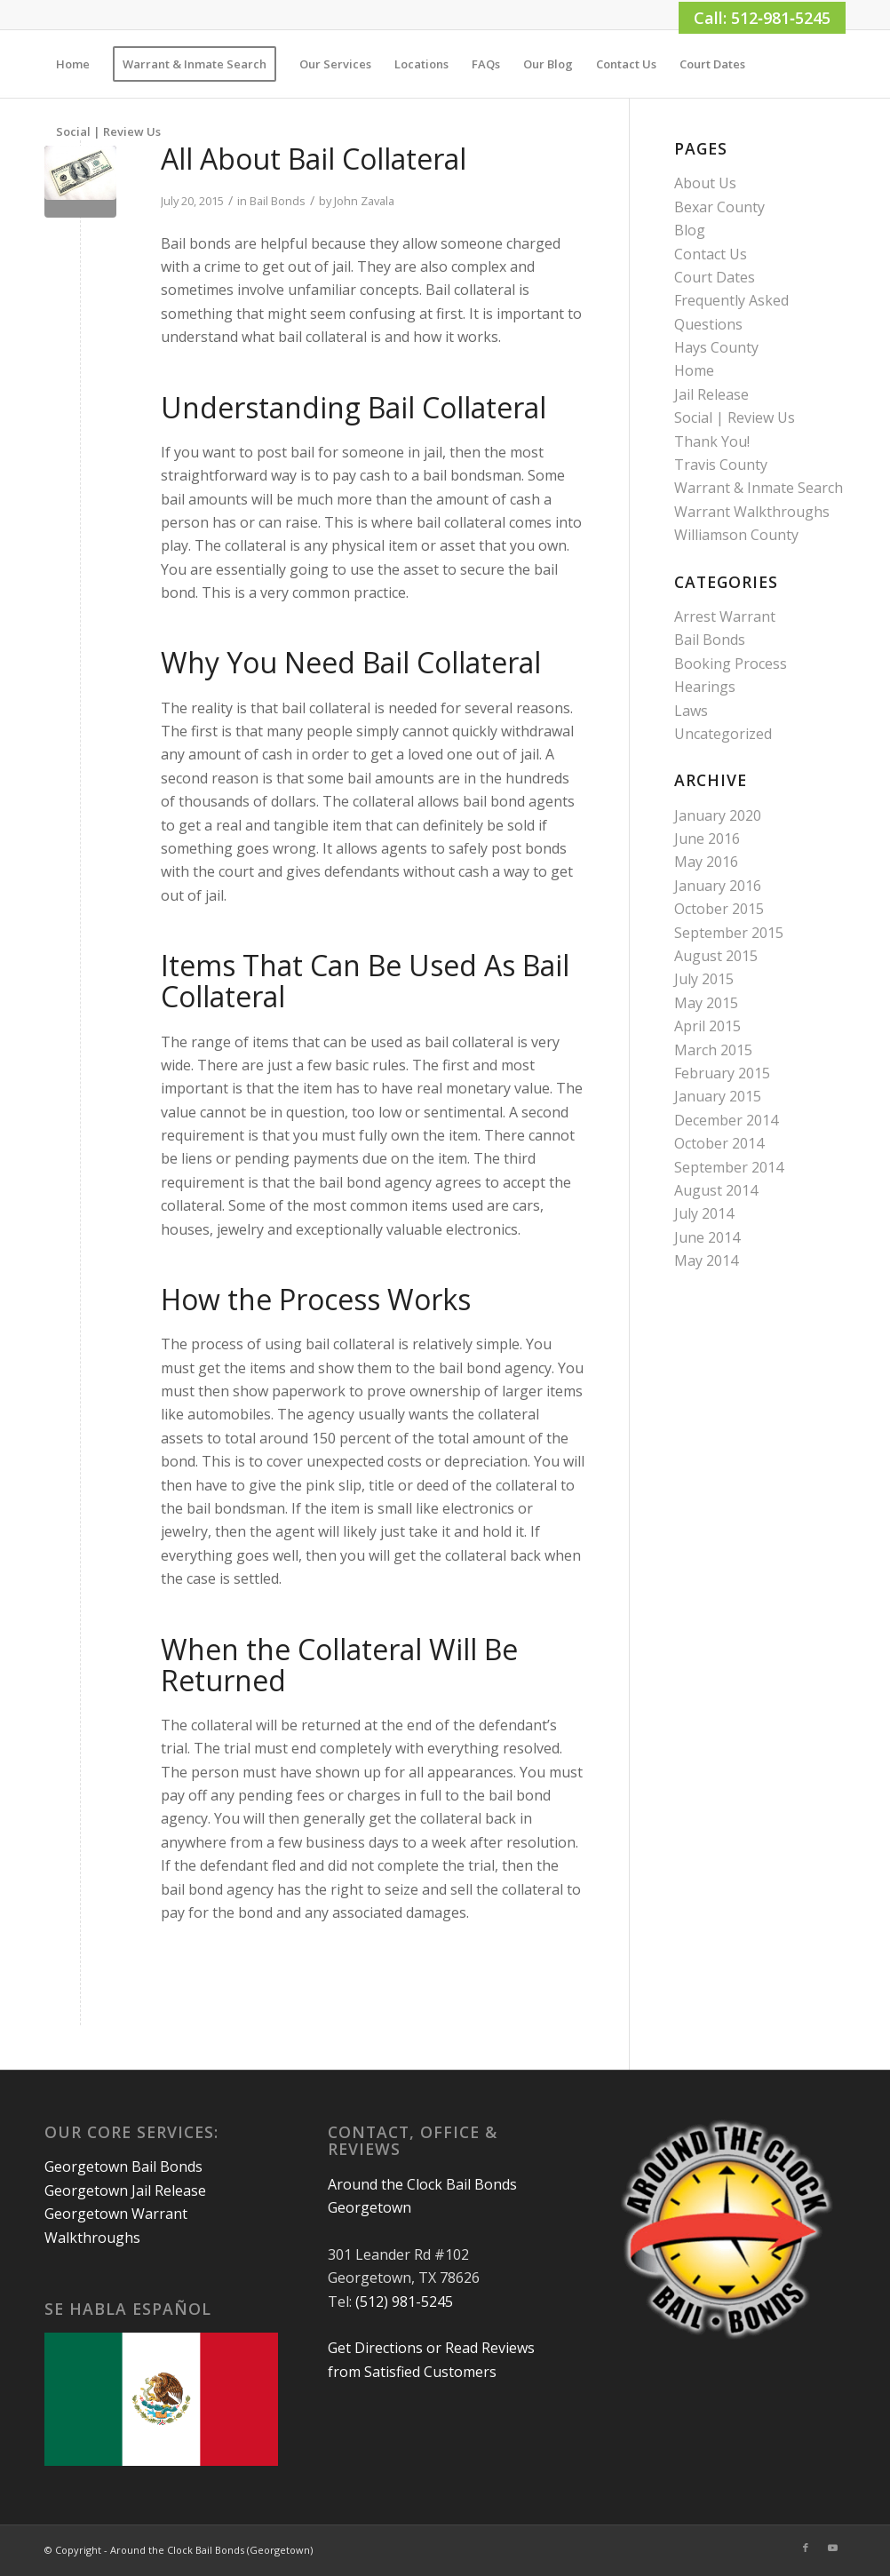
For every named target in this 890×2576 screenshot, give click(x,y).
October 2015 (719, 908)
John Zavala (364, 201)
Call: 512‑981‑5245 (762, 17)
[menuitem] (72, 64)
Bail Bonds (278, 201)
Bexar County (719, 207)
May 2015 (706, 1003)
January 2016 (717, 885)
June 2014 (707, 1237)
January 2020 (717, 815)
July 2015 (704, 979)
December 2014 (726, 1120)
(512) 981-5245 (404, 2301)
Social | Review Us (734, 417)
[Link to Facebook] (805, 2547)
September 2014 (728, 1167)
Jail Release (711, 394)
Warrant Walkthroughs (752, 511)
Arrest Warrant (724, 616)
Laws (691, 710)
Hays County (716, 347)
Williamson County (736, 535)
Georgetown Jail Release (125, 2190)
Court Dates (714, 277)
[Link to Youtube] (832, 2547)
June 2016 (707, 838)
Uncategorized (723, 733)
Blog (689, 230)
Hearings (704, 686)
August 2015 (716, 956)
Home (694, 370)
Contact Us (710, 254)
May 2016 (706, 861)
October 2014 (719, 1143)
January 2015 (717, 1096)
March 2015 (713, 1050)
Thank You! (712, 441)
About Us (705, 183)
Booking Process (730, 663)
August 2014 (716, 1190)
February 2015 (722, 1073)
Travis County (720, 464)
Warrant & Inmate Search (758, 487)
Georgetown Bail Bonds (123, 2166)
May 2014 (706, 1260)
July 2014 (704, 1213)
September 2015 (728, 932)
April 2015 (707, 1026)
